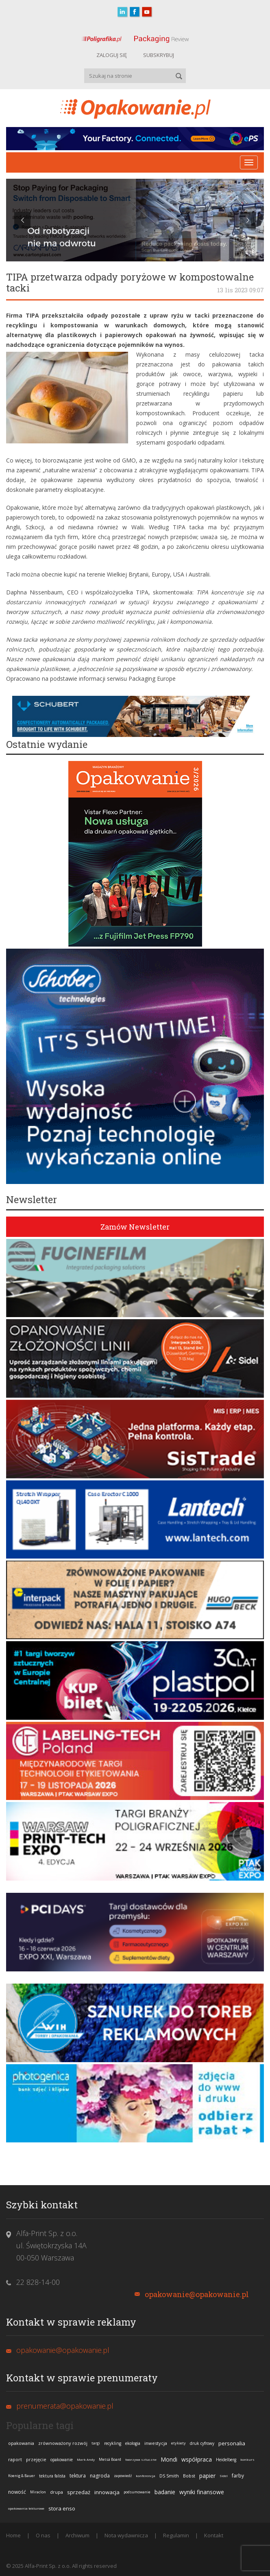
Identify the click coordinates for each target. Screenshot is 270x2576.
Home (13, 2535)
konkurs (247, 2459)
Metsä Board (110, 2459)
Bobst (189, 2476)
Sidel (224, 2475)
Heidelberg (226, 2459)
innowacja (107, 2492)
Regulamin (176, 2535)
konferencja (145, 2475)
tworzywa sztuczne (141, 2459)
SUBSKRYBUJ (158, 55)
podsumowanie (137, 2492)
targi (95, 2443)
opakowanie (61, 2459)
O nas (43, 2535)
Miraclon (38, 2492)
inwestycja (155, 2443)
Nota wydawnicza (126, 2535)
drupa (56, 2492)
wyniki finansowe (201, 2492)
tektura (78, 2475)
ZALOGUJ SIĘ (111, 55)
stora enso (61, 2508)
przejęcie (36, 2459)
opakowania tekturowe (26, 2508)
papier (207, 2476)
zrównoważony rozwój (62, 2443)
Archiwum (77, 2535)
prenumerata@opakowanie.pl (64, 2406)
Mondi (169, 2459)
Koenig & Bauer (21, 2475)
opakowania (21, 2443)
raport (15, 2459)
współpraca (196, 2459)
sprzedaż (78, 2492)
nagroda (100, 2475)
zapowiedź (123, 2475)
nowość (17, 2491)
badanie (165, 2492)
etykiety (178, 2443)
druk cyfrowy (202, 2443)
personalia (231, 2443)
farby (238, 2475)
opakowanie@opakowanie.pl (197, 2294)
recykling (112, 2443)
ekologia (132, 2443)
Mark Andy (86, 2459)
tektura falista (52, 2476)
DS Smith (169, 2476)
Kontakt (213, 2535)
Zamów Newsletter (135, 1227)
